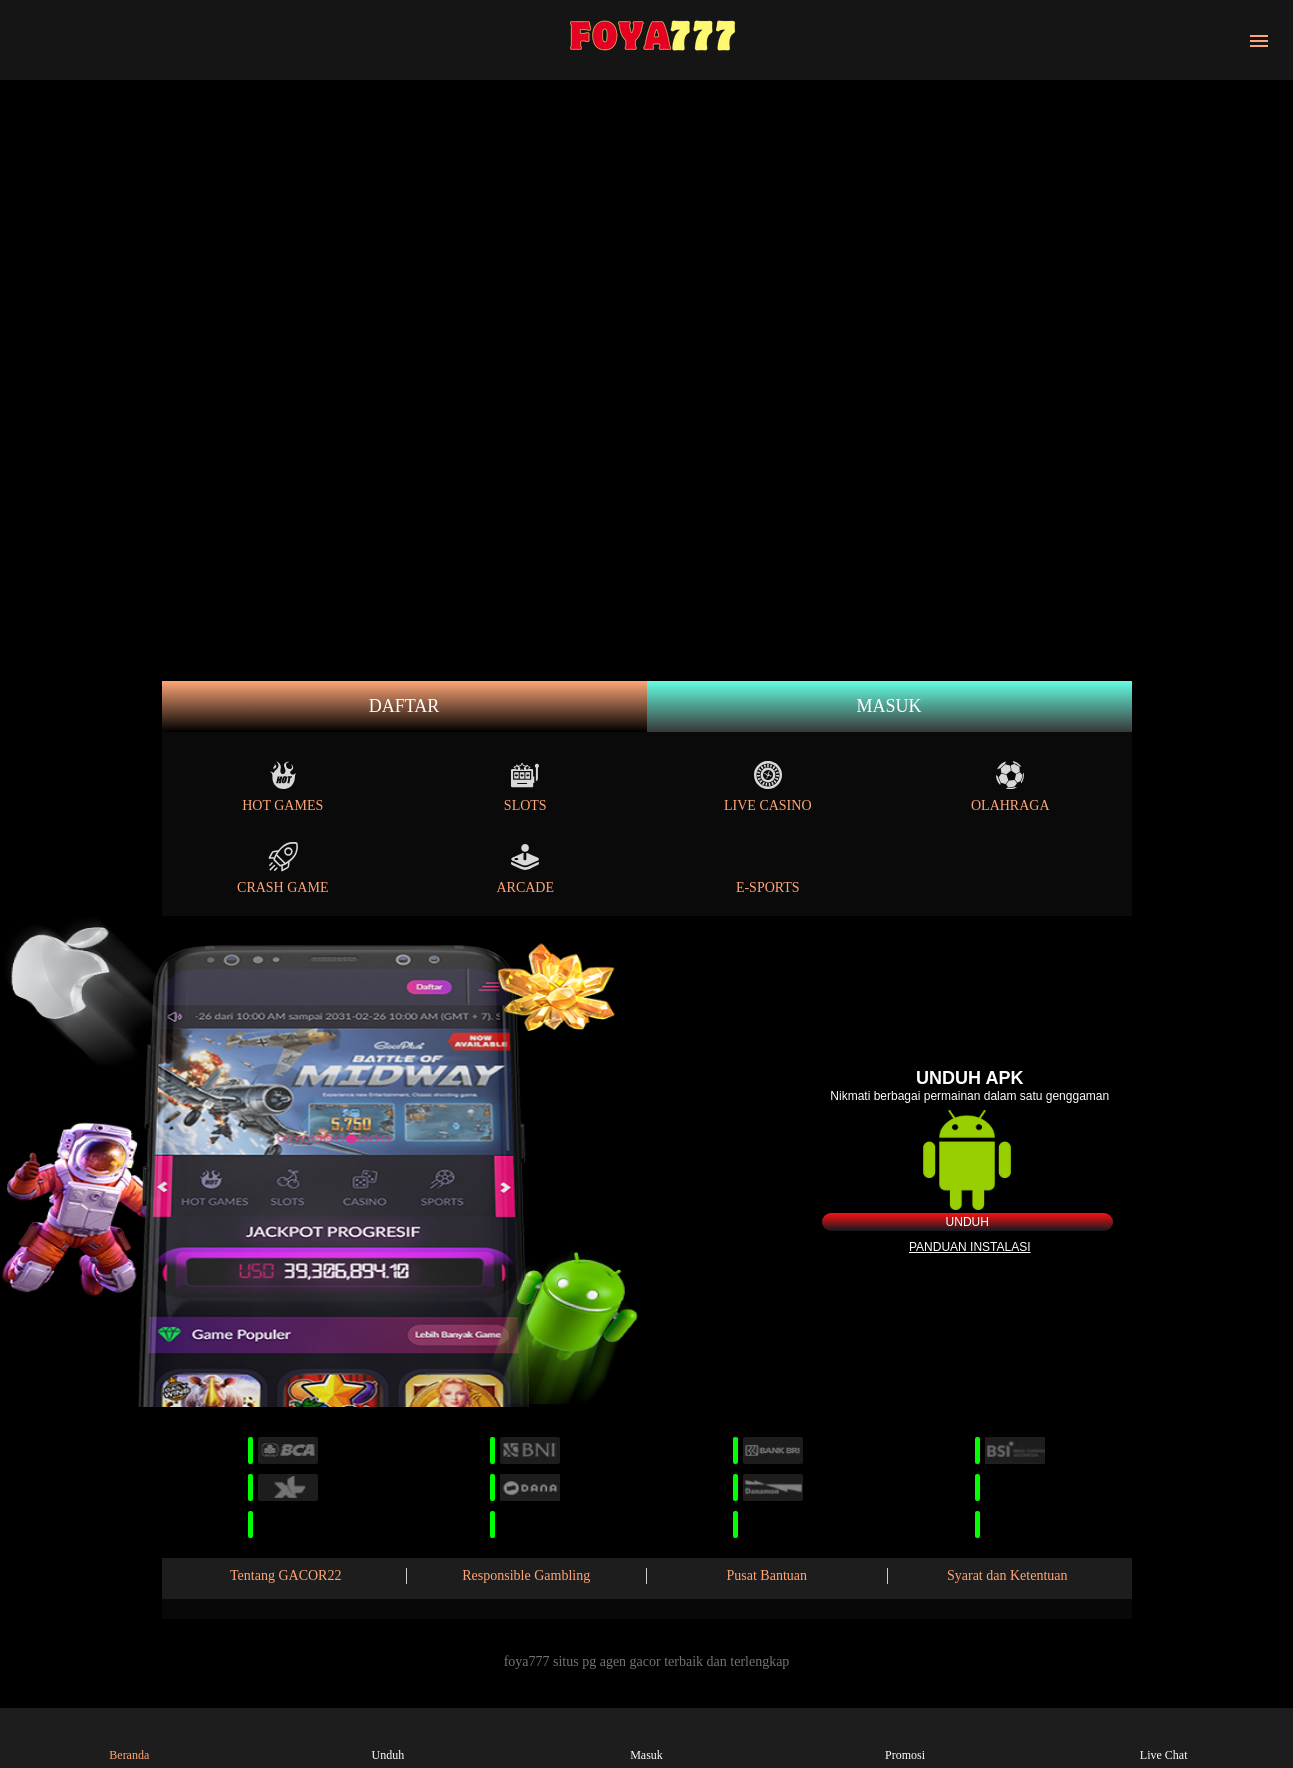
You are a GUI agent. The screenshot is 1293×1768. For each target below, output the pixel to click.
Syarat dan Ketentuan (1007, 1575)
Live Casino (768, 786)
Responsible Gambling (526, 1575)
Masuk (888, 706)
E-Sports (768, 868)
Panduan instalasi (970, 1247)
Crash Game (282, 868)
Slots (525, 786)
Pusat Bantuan (767, 1575)
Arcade (525, 868)
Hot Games (282, 786)
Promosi (905, 1737)
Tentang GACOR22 (285, 1575)
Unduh (967, 1222)
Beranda (129, 1737)
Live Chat (1164, 1737)
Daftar (404, 706)
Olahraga (1010, 786)
